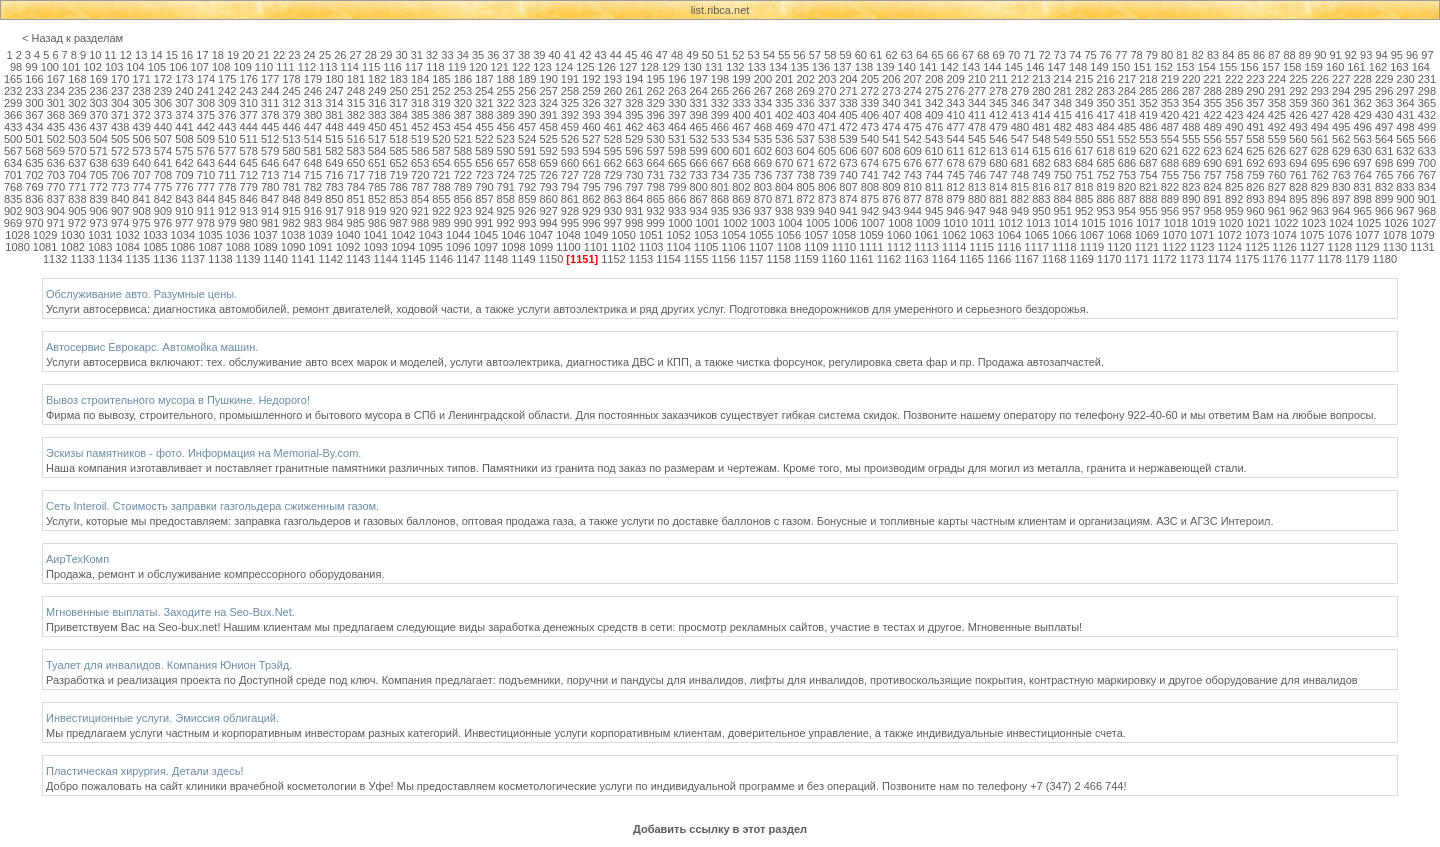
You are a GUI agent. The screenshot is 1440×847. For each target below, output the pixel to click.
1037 (265, 235)
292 (1298, 91)
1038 (293, 235)
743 (913, 175)
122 (521, 67)
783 (334, 187)
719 (398, 175)
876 (891, 199)
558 (1255, 139)
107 (200, 67)
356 (1234, 103)
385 (420, 115)
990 (463, 223)
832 (1384, 187)
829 (1320, 187)
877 (913, 199)
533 (720, 139)
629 (1341, 151)
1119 (1092, 247)
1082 (72, 247)
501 (34, 139)
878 (934, 199)
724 (506, 175)
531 (677, 139)
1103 (651, 247)
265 (720, 91)
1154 (668, 259)
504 (99, 139)
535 (763, 139)
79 (1152, 55)
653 (420, 163)
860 (548, 199)
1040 (348, 235)
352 (1148, 103)
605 (827, 151)
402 (784, 115)
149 (1099, 67)
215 (1084, 79)
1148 (496, 259)
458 (548, 127)
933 (677, 211)
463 (656, 127)
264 (698, 91)
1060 (899, 235)
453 (441, 127)
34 (463, 55)
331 (698, 103)
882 (1020, 199)
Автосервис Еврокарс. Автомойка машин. (152, 347)
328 (634, 103)
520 (441, 139)
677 (934, 163)
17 (202, 55)
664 (656, 163)
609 (913, 151)
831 (1362, 187)
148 (1078, 67)
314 (334, 103)
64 (922, 55)
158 (1292, 67)
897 (1341, 199)
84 (1228, 55)
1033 (155, 235)
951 (1063, 211)
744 (934, 175)
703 (56, 175)
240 (184, 91)
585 (398, 151)
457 (527, 127)
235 (77, 91)
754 (1148, 175)
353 (1170, 103)
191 (570, 79)
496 (1362, 127)
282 (1084, 91)
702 (34, 175)
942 (870, 211)
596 (634, 151)
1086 (183, 247)
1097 (486, 247)
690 (1213, 163)
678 (955, 163)
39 (539, 55)
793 (548, 187)
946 (955, 211)
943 (891, 211)
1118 (1064, 247)
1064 (1009, 235)
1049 (596, 235)
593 (570, 151)
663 (634, 163)
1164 (944, 259)
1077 (1367, 235)
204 (848, 79)
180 (334, 79)
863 (613, 199)
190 (548, 79)
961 (1277, 211)
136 (821, 67)
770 (56, 187)
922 (441, 211)
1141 (303, 259)
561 (1320, 139)
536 (784, 139)
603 (784, 151)
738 (806, 175)
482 (1063, 127)
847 (270, 199)
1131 (1422, 247)
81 (1182, 55)
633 (1427, 151)
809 (891, 187)
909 (163, 211)
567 (13, 151)
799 (677, 187)
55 (784, 55)
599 (698, 151)
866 (677, 199)
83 (1213, 55)
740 (848, 175)
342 (934, 103)
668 (741, 163)
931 (634, 211)
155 (1228, 67)
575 (184, 151)
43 (600, 55)
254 (484, 91)
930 (613, 211)
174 (206, 79)
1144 (386, 259)
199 (741, 79)
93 (1366, 55)
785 (377, 187)
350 (1105, 103)
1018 (1176, 223)
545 (977, 139)
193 (613, 79)
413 (1020, 115)
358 (1277, 103)
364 (1405, 103)
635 (34, 163)
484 (1105, 127)
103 (114, 67)
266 (741, 91)
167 (56, 79)
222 (1234, 79)
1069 (1147, 235)
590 (506, 151)
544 (955, 139)
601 (741, 151)
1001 (707, 223)
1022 (1286, 223)
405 (848, 115)
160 (1335, 67)
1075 (1312, 235)
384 (398, 115)
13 (141, 55)
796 (613, 187)
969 (13, 223)
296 (1384, 91)
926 (527, 211)
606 (848, 151)
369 (77, 115)
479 (998, 127)
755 (1170, 175)
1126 (1284, 247)
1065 (1037, 235)
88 (1290, 55)
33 (447, 55)
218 (1148, 79)
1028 (17, 235)
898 (1362, 199)
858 (506, 199)
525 (548, 139)
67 (968, 55)
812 (955, 187)
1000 (680, 223)
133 (757, 67)
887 (1127, 199)
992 (506, 223)
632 (1405, 151)
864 (634, 199)
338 (848, 103)
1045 (486, 235)
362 (1362, 103)
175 (227, 79)
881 (998, 199)
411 (977, 115)
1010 (955, 223)
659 (548, 163)
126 (607, 67)
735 (741, 175)
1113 (926, 247)
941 (848, 211)
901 (1427, 199)
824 (1213, 187)
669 (763, 163)
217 (1127, 79)
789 (463, 187)
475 (913, 127)
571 (99, 151)
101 (71, 67)
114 (350, 67)
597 (656, 151)
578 (249, 151)
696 (1341, 163)
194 (634, 79)
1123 (1202, 247)
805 (806, 187)
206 (891, 79)
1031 (100, 235)
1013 (1038, 223)
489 (1213, 127)
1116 (1009, 247)
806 (827, 187)
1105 (706, 247)
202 (806, 79)
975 (141, 223)
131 (714, 67)
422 (1213, 115)
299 (13, 103)
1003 (763, 223)
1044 (458, 235)
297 (1405, 91)
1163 (916, 259)
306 (163, 103)
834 (1427, 187)
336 (806, 103)
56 (800, 55)
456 (506, 127)
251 (420, 91)
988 (420, 223)
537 (806, 139)
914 (270, 211)
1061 (926, 235)
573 (141, 151)
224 (1277, 79)
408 (913, 115)
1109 (816, 247)
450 (377, 127)
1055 (761, 235)
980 (248, 223)
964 (1341, 211)
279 (1020, 91)
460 (591, 127)
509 (206, 139)
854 (420, 199)
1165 (971, 259)
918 (356, 211)
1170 (1109, 259)
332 (720, 103)
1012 (1010, 223)
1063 (981, 235)
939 (806, 211)
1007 (873, 223)
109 (242, 67)
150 (1121, 67)
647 (291, 163)
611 (955, 151)
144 (992, 67)
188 (506, 79)
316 (377, 103)
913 (249, 211)
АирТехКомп (77, 559)
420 (1170, 115)
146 (1035, 67)
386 (441, 115)
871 (784, 199)
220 (1191, 79)
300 (34, 103)
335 (784, 103)
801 (720, 187)
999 (655, 223)
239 (163, 91)
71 (1029, 55)
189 (527, 79)
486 (1148, 127)
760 (1277, 175)
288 (1213, 91)
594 (591, 151)
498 (1405, 127)
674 (870, 163)
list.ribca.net (720, 10)
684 (1084, 163)
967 (1405, 211)
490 (1234, 127)
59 (845, 55)
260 (613, 91)
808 (870, 187)
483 (1084, 127)
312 (291, 103)
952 (1084, 211)
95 (1397, 55)
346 (1020, 103)
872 (806, 199)
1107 (761, 247)
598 (677, 151)
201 (784, 79)
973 (99, 223)
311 (270, 103)
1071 (1202, 235)
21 (264, 55)
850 (334, 199)
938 (784, 211)
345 (998, 103)
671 (806, 163)
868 (720, 199)
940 (827, 211)
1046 (513, 235)
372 (141, 115)
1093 (375, 247)
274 (913, 91)
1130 (1395, 247)
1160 (834, 259)
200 (763, 79)
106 (178, 67)
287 (1191, 91)
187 (484, 79)
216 (1105, 79)
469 (784, 127)
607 (870, 151)
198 (720, 79)
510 (227, 139)
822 (1170, 187)
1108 (789, 247)
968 (1427, 211)
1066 (1064, 235)
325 (570, 103)
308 (206, 103)
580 (291, 151)
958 (1213, 211)
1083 (100, 247)
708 (163, 175)
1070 (1174, 235)
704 (77, 175)
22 (279, 55)
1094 (403, 247)
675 (891, 163)
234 (56, 91)
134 (778, 67)
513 (291, 139)
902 (13, 211)
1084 (128, 247)
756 (1191, 175)
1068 (1119, 235)
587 (441, 151)
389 (506, 115)
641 (163, 163)
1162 (889, 259)
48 (677, 55)
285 (1148, 91)
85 (1244, 55)
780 (270, 187)
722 (463, 175)
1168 (1054, 259)
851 (356, 199)
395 (634, 115)
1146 (441, 259)
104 (135, 67)
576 (206, 151)
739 (827, 175)
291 (1277, 91)
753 (1127, 175)
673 (848, 163)
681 (1020, 163)
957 (1191, 211)
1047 (541, 235)
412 (998, 115)
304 (120, 103)
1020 (1231, 223)
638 (99, 163)
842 (163, 199)
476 (934, 127)
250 (398, 91)
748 (1020, 175)
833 (1405, 187)
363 (1384, 103)
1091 (320, 247)
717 (356, 175)
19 (233, 55)
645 (249, 163)
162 (1378, 67)
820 (1127, 187)
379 (291, 115)
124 (564, 67)
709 (184, 175)
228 (1362, 79)
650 (356, 163)
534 (741, 139)
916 (313, 211)
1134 (110, 259)
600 (720, 151)
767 (1427, 175)
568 (34, 151)
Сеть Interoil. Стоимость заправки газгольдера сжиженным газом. (212, 506)
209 (955, 79)
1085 (155, 247)
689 (1191, 163)
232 (13, 91)
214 (1063, 79)
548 (1041, 139)
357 (1255, 103)
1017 (1148, 223)
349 (1084, 103)
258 (570, 91)
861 (570, 199)
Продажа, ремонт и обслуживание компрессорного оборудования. (215, 574)
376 (227, 115)
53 (754, 55)
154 (1206, 67)
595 (613, 151)
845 (227, 199)
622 (1191, 151)
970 (34, 223)
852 (377, 199)
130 (692, 67)
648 (313, 163)
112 (307, 67)
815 (1020, 187)
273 (891, 91)
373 (163, 115)
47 (662, 55)
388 (484, 115)
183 (398, 79)
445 (270, 127)
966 (1384, 211)
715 (313, 175)
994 (548, 223)
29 (386, 55)
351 (1127, 103)
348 (1063, 103)
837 (56, 199)
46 (646, 55)
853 (398, 199)
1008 (900, 223)
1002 (735, 223)
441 (184, 127)
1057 (816, 235)
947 (977, 211)
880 (977, 199)
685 (1105, 163)
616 (1063, 151)
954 (1127, 211)
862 (591, 199)
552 (1127, 139)
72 (1045, 55)
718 (377, 175)
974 (120, 223)
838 (77, 199)
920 (398, 211)
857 (484, 199)
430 (1384, 115)
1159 (806, 259)
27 (355, 55)
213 (1041, 79)
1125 (1257, 247)
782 (313, 187)
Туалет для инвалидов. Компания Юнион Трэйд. (169, 665)
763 (1341, 175)
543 (934, 139)
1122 (1174, 247)
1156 (723, 259)
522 (484, 139)
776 (184, 187)
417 (1105, 115)
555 (1191, 139)
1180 (1385, 259)
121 (499, 67)
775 (163, 187)
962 (1298, 211)
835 (13, 199)
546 (998, 139)
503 (77, 139)
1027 (1424, 223)
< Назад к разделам (72, 38)
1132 (55, 259)
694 (1298, 163)
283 (1105, 91)
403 (806, 115)
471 (827, 127)
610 (934, 151)
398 (698, 115)
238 (141, 91)
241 (206, 91)
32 (432, 55)
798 (656, 187)
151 (1142, 67)
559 (1277, 139)
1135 (138, 259)
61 (876, 55)
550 (1084, 139)
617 (1084, 151)
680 (998, 163)
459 (570, 127)
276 (955, 91)
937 (763, 211)
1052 (678, 235)
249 (377, 91)
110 (264, 67)
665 (677, 163)
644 (227, 163)
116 (392, 67)
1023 (1313, 223)
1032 (128, 235)
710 (206, 175)
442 (206, 127)
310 (249, 103)
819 (1105, 187)
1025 (1369, 223)
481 (1041, 127)
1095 (431, 247)
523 (506, 139)
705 (99, 175)
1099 (541, 247)
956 (1170, 211)
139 (885, 67)
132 (735, 67)
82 (1198, 55)
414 (1041, 115)
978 (206, 223)
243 (249, 91)
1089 (265, 247)
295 (1362, 91)
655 (463, 163)
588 (463, 151)
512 (270, 139)
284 (1127, 91)
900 (1405, 199)
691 (1234, 163)
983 (313, 223)
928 (570, 211)
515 (334, 139)
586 (420, 151)
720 (420, 175)
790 (484, 187)
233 (34, 91)
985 (356, 223)
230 (1405, 79)
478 (977, 127)
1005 (818, 223)
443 (227, 127)
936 (741, 211)
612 (977, 151)
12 (126, 55)
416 (1084, 115)
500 (13, 139)
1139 (248, 259)
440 (163, 127)
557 (1234, 139)
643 (206, 163)
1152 (613, 259)
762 (1320, 175)
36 (493, 55)
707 (141, 175)
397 (677, 115)
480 (1020, 127)
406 (870, 115)
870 (763, 199)
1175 (1247, 259)
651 (377, 163)
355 (1213, 103)
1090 (293, 247)
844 (206, 199)
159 (1314, 67)
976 (163, 223)
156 (1249, 67)
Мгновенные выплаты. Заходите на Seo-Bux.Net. (170, 612)
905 (77, 211)
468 (763, 127)
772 (99, 187)
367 (34, 115)
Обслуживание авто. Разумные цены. (141, 294)
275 (934, 91)
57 (815, 55)
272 (870, 91)
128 (649, 67)
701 (13, 175)
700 (1427, 163)
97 (1427, 55)
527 (591, 139)
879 (955, 199)
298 (1427, 91)
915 (291, 211)
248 (356, 91)
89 (1305, 55)
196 (677, 79)
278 (998, 91)
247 (334, 91)
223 (1255, 79)
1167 (1026, 259)
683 (1063, 163)
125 (585, 67)
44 (616, 55)
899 (1384, 199)
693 (1277, 163)
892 (1234, 199)
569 (56, 151)
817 (1063, 187)
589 (484, 151)
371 (120, 115)
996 (591, 223)
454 (463, 127)
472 (848, 127)
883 (1041, 199)
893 (1255, 199)
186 (463, 79)
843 (184, 199)
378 (270, 115)
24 (310, 55)
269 (806, 91)
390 (527, 115)
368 (56, 115)
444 (249, 127)
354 (1191, 103)
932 (656, 211)
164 (1421, 67)
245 (291, 91)
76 (1106, 55)
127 (628, 67)
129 (671, 67)
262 (656, 91)
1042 (403, 235)
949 (1020, 211)
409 (934, 115)
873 (827, 199)
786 (398, 187)
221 (1213, 79)
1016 (1121, 223)
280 (1041, 91)
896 (1320, 199)
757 (1213, 175)
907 (120, 211)
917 (334, 211)
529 (634, 139)
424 (1255, 115)
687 (1148, 163)
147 (1056, 67)
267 (763, 91)
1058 (844, 235)
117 (414, 67)
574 (163, 151)
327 (613, 103)
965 (1362, 211)
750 (1063, 175)
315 (356, 103)
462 (634, 127)
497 (1384, 127)
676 (913, 163)
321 (484, 103)
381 (334, 115)
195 (656, 79)
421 (1191, 115)
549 (1063, 139)
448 (334, 127)
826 (1255, 187)
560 (1298, 139)
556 (1213, 139)
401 (763, 115)
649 (334, 163)
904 (56, 211)
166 (34, 79)
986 (377, 223)
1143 (358, 259)
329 (656, 103)
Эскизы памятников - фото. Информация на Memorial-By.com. (203, 453)
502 (56, 139)
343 (955, 103)
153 (1185, 67)
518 (398, 139)
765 (1384, 175)
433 (13, 127)
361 (1341, 103)
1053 (706, 235)
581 (313, 151)
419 (1148, 115)
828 (1298, 187)
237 (120, 91)
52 (738, 55)
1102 (623, 247)
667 (720, 163)
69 (999, 55)
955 (1148, 211)
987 (398, 223)
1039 (320, 235)
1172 (1164, 259)
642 (184, 163)
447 (313, 127)
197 (698, 79)
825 (1234, 187)
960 (1255, 211)
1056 (789, 235)
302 (77, 103)
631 (1384, 151)
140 (907, 67)
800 (698, 187)
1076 (1340, 235)
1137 (193, 259)
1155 (696, 259)
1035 (210, 235)
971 (56, 223)
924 (484, 211)
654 (441, 163)
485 (1127, 127)
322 (506, 103)
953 (1105, 211)
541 (891, 139)
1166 (999, 259)
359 (1298, 103)
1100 (568, 247)
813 (977, 187)
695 (1320, 163)
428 (1341, 115)
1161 (861, 259)
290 (1255, 91)
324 (548, 103)
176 (249, 79)
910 (184, 211)
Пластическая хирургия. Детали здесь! (145, 771)
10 (95, 55)
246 (313, 91)
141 (928, 67)
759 (1255, 175)
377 (249, 115)
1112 (899, 247)
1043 (431, 235)
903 (34, 211)
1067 (1092, 235)
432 (1427, 115)
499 (1427, 127)
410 (955, 115)
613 (998, 151)
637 (77, 163)
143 (971, 67)
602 (763, 151)
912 (227, 211)
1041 (375, 235)
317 (398, 103)
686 (1127, 163)
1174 (1219, 259)
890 (1191, 199)
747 (998, 175)
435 (56, 127)
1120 (1119, 247)
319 (441, 103)
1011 (983, 223)
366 (13, 115)
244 (270, 91)
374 (184, 115)
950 (1041, 211)
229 (1384, 79)
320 (463, 103)
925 (506, 211)
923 (463, 211)
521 (463, 139)
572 (120, 151)
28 (371, 55)
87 (1274, 55)
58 (830, 55)
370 (99, 115)
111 (285, 67)
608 (891, 151)
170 (120, 79)
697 (1362, 163)
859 (527, 199)
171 (141, 79)
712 (249, 175)
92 (1351, 55)
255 (506, 91)
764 (1362, 175)
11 (110, 55)
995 (570, 223)
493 (1298, 127)
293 (1320, 91)
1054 (734, 235)
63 (907, 55)
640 (141, 163)
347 (1041, 103)
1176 (1274, 259)
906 (99, 211)
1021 (1258, 223)
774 (141, 187)
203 (827, 79)
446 (291, 127)
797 (634, 187)
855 (441, 199)
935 (720, 211)
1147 (468, 259)
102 (92, 67)
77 (1121, 55)
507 (163, 139)
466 (720, 127)
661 (591, 163)
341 (913, 103)
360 (1320, 103)
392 (570, 115)
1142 (330, 259)
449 (356, 127)
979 (227, 223)
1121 (1147, 247)
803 (763, 187)
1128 (1340, 247)
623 (1213, 151)
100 (50, 67)
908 (141, 211)
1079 (1422, 235)
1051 (651, 235)
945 (934, 211)
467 (741, 127)
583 (356, 151)
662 (613, 163)
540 (870, 139)
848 (291, 199)
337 (827, 103)
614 (1020, 151)
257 (548, 91)
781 (291, 187)
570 (77, 151)
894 (1277, 199)
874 (848, 199)
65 (937, 55)
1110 (844, 247)
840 (120, 199)
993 (527, 223)
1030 (72, 235)
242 (227, 91)
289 (1234, 91)
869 (741, 199)
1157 (751, 259)
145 (1014, 67)
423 (1234, 115)
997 (613, 223)
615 (1041, 151)
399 (720, 115)
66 (953, 55)
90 (1320, 55)
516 (356, 139)
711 (227, 175)
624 (1234, 151)
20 (248, 55)
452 (420, 127)
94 (1381, 55)
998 (634, 223)
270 (827, 91)
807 (848, 187)
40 (555, 55)
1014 (1066, 223)
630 (1362, 151)
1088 (238, 247)
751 (1084, 175)
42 (585, 55)
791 (506, 187)
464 (677, 127)
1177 (1302, 259)
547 (1020, 139)
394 (613, 115)
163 (1399, 67)
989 (441, 223)
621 (1170, 151)
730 (634, 175)
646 (270, 163)
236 (99, 91)
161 (1356, 67)
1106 (734, 247)
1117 (1037, 247)
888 (1148, 199)
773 (120, 187)
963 (1320, 211)
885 (1084, 199)
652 (398, 163)
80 (1167, 55)
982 (291, 223)
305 (141, 103)
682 (1041, 163)
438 (120, 127)
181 (356, 79)
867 (698, 199)
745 (955, 175)
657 (506, 163)
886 (1105, 199)
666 (698, 163)
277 (977, 91)
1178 (1329, 259)
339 (870, 103)
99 (31, 67)
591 (527, 151)
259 (591, 91)
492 (1277, 127)
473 (870, 127)
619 (1127, 151)
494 (1320, 127)
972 (77, 223)
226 (1320, 79)
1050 (623, 235)
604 (806, 151)
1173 (1192, 259)
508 (184, 139)
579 (270, 151)
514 (313, 139)
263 (677, 91)
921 (420, 211)
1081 (45, 247)
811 (934, 187)
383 (377, 115)
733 (698, 175)
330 (677, 103)
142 (949, 67)
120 (478, 67)
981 (270, 223)
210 (977, 79)
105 (157, 67)
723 (484, 175)
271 (848, 91)
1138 (220, 259)
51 (723, 55)
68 (983, 55)
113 (328, 67)
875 (870, 199)
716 (334, 175)
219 (1170, 79)
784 (356, 187)
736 (763, 175)
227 (1341, 79)
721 (441, 175)
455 (484, 127)
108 (221, 67)
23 (294, 55)
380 (313, 115)
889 (1170, 199)
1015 (1093, 223)
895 (1298, 199)
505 (120, 139)
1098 (513, 247)
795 (591, 187)
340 (891, 103)
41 (570, 55)
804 (784, 187)
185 (441, 79)
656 (484, 163)
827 (1277, 187)
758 (1234, 175)
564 (1384, 139)
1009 (928, 223)
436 (77, 127)
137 (842, 67)
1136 (165, 259)
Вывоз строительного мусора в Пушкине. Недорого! (178, 400)
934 (698, 211)
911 (206, 211)
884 (1063, 199)
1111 (871, 247)
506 (141, 139)
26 (340, 55)
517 (377, 139)
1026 (1396, 223)
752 (1105, 175)
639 (120, 163)
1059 (871, 235)
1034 (183, 235)
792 (527, 187)
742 (891, 175)
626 (1277, 151)
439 (141, 127)
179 (313, 79)
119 (457, 67)
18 (218, 55)
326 (591, 103)
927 (548, 211)
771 (77, 187)
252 (441, 91)
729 (613, 175)
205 (870, 79)
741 (870, 175)
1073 (1257, 235)
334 (763, 103)
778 (227, 187)
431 (1405, 115)
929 (591, 211)
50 (708, 55)
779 (249, 187)
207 (913, 79)
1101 (596, 247)
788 (441, 187)
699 (1405, 163)
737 (784, 175)
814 (998, 187)
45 (631, 55)
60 (861, 55)
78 (1136, 55)
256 (527, 91)
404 (827, 115)
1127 (1312, 247)
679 (977, 163)
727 (570, 175)
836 (34, 199)
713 (270, 175)
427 (1320, 115)
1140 (275, 259)
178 (291, 79)
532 (698, 139)
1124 (1229, 247)
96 (1412, 55)
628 (1320, 151)
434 (34, 127)
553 (1148, 139)
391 (548, 115)
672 (827, 163)
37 (509, 55)
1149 (523, 259)
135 (799, 67)
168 (77, 79)
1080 (17, 247)
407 (891, 115)
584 (377, 151)
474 (891, 127)
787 (420, 187)
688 (1170, 163)
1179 (1357, 259)
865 (656, 199)
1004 (790, 223)
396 (656, 115)
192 (591, 79)
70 (1014, 55)
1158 (779, 259)
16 (187, 55)
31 (417, 55)
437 (99, 127)
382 (356, 115)
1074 (1284, 235)
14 (156, 55)
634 (13, 163)
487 (1170, 127)
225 (1298, 79)
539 (848, 139)
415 (1063, 115)
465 (698, 127)
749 (1041, 175)
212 (1020, 79)
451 (398, 127)
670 (784, 163)
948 (998, 211)
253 (463, 91)
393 (591, 115)
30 (401, 55)
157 (1271, 67)
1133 (83, 259)
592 (548, 151)
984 (334, 223)
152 (1164, 67)
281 (1063, 91)
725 (527, 175)
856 (463, 199)
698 (1384, 163)
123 (542, 67)
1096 (458, 247)
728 (591, 175)
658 (527, 163)
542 (913, 139)
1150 (551, 259)
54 (769, 55)
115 (371, 67)
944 (913, 211)
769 (34, 187)
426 (1298, 115)
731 (656, 175)
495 (1341, 127)
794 (570, 187)
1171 (1137, 259)
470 (806, 127)
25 (325, 55)
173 (184, 79)
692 (1255, 163)
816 (1041, 187)
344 (977, 103)
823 (1191, 187)
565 (1405, 139)
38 (524, 55)
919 (377, 211)
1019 (1203, 223)
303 (99, 103)
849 (313, 199)
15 (172, 55)
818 (1084, 187)
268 (784, 91)
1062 (954, 235)
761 (1298, 175)
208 (934, 79)
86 (1259, 55)
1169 (1082, 259)
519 (420, 139)
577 (227, 151)
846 (249, 199)
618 (1105, 151)
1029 (45, 235)
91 (1335, 55)
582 (334, 151)
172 (163, 79)
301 (56, 103)
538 (827, 139)
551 (1105, 139)
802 (741, 187)
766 (1405, 175)
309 (227, 103)
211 (998, 79)
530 (656, 139)
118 (435, 67)
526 (570, 139)
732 (677, 175)
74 (1075, 55)
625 (1255, 151)
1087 (210, 247)
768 (13, 187)
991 (484, 223)
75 (1090, 55)
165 (13, 79)
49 (692, 55)
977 (184, 223)
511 (249, 139)
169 (99, 79)
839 (99, 199)
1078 (1395, 235)
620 (1148, 151)
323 (527, 103)
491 (1255, 127)
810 (913, 187)
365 (1427, 103)
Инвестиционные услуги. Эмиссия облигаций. (162, 718)
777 (206, 187)
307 (184, 103)
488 (1191, 127)
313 (313, 103)
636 (56, 163)
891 (1213, 199)
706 (120, 175)
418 (1127, 115)
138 (864, 67)
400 (741, 115)
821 (1148, 187)
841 (141, 199)
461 (613, 127)
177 (270, 79)
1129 (1367, 247)
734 (720, 175)
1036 (238, 235)
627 (1298, 151)
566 (1427, 139)
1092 (348, 247)
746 (977, 175)
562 (1341, 139)
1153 (641, 259)
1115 (981, 247)
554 (1170, 139)
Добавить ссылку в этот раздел (720, 829)
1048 (568, 235)
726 (548, 175)
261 (634, 91)
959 (1234, 211)
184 (420, 79)
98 (16, 67)
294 (1341, 91)
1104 (678, 247)
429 (1362, 115)
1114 (954, 247)
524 (527, 139)
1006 (845, 223)
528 (613, 139)
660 (570, 163)
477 (955, 127)
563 (1362, 139)
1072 (1229, 235)
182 (377, 79)
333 (741, 103)
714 (291, 175)
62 (891, 55)
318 (420, 103)
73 (1060, 55)
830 (1341, 187)
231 (1427, 79)
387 (463, 115)
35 (478, 55)
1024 (1341, 223)
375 (206, 115)
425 (1277, 115)
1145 (413, 259)
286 (1170, 91)
